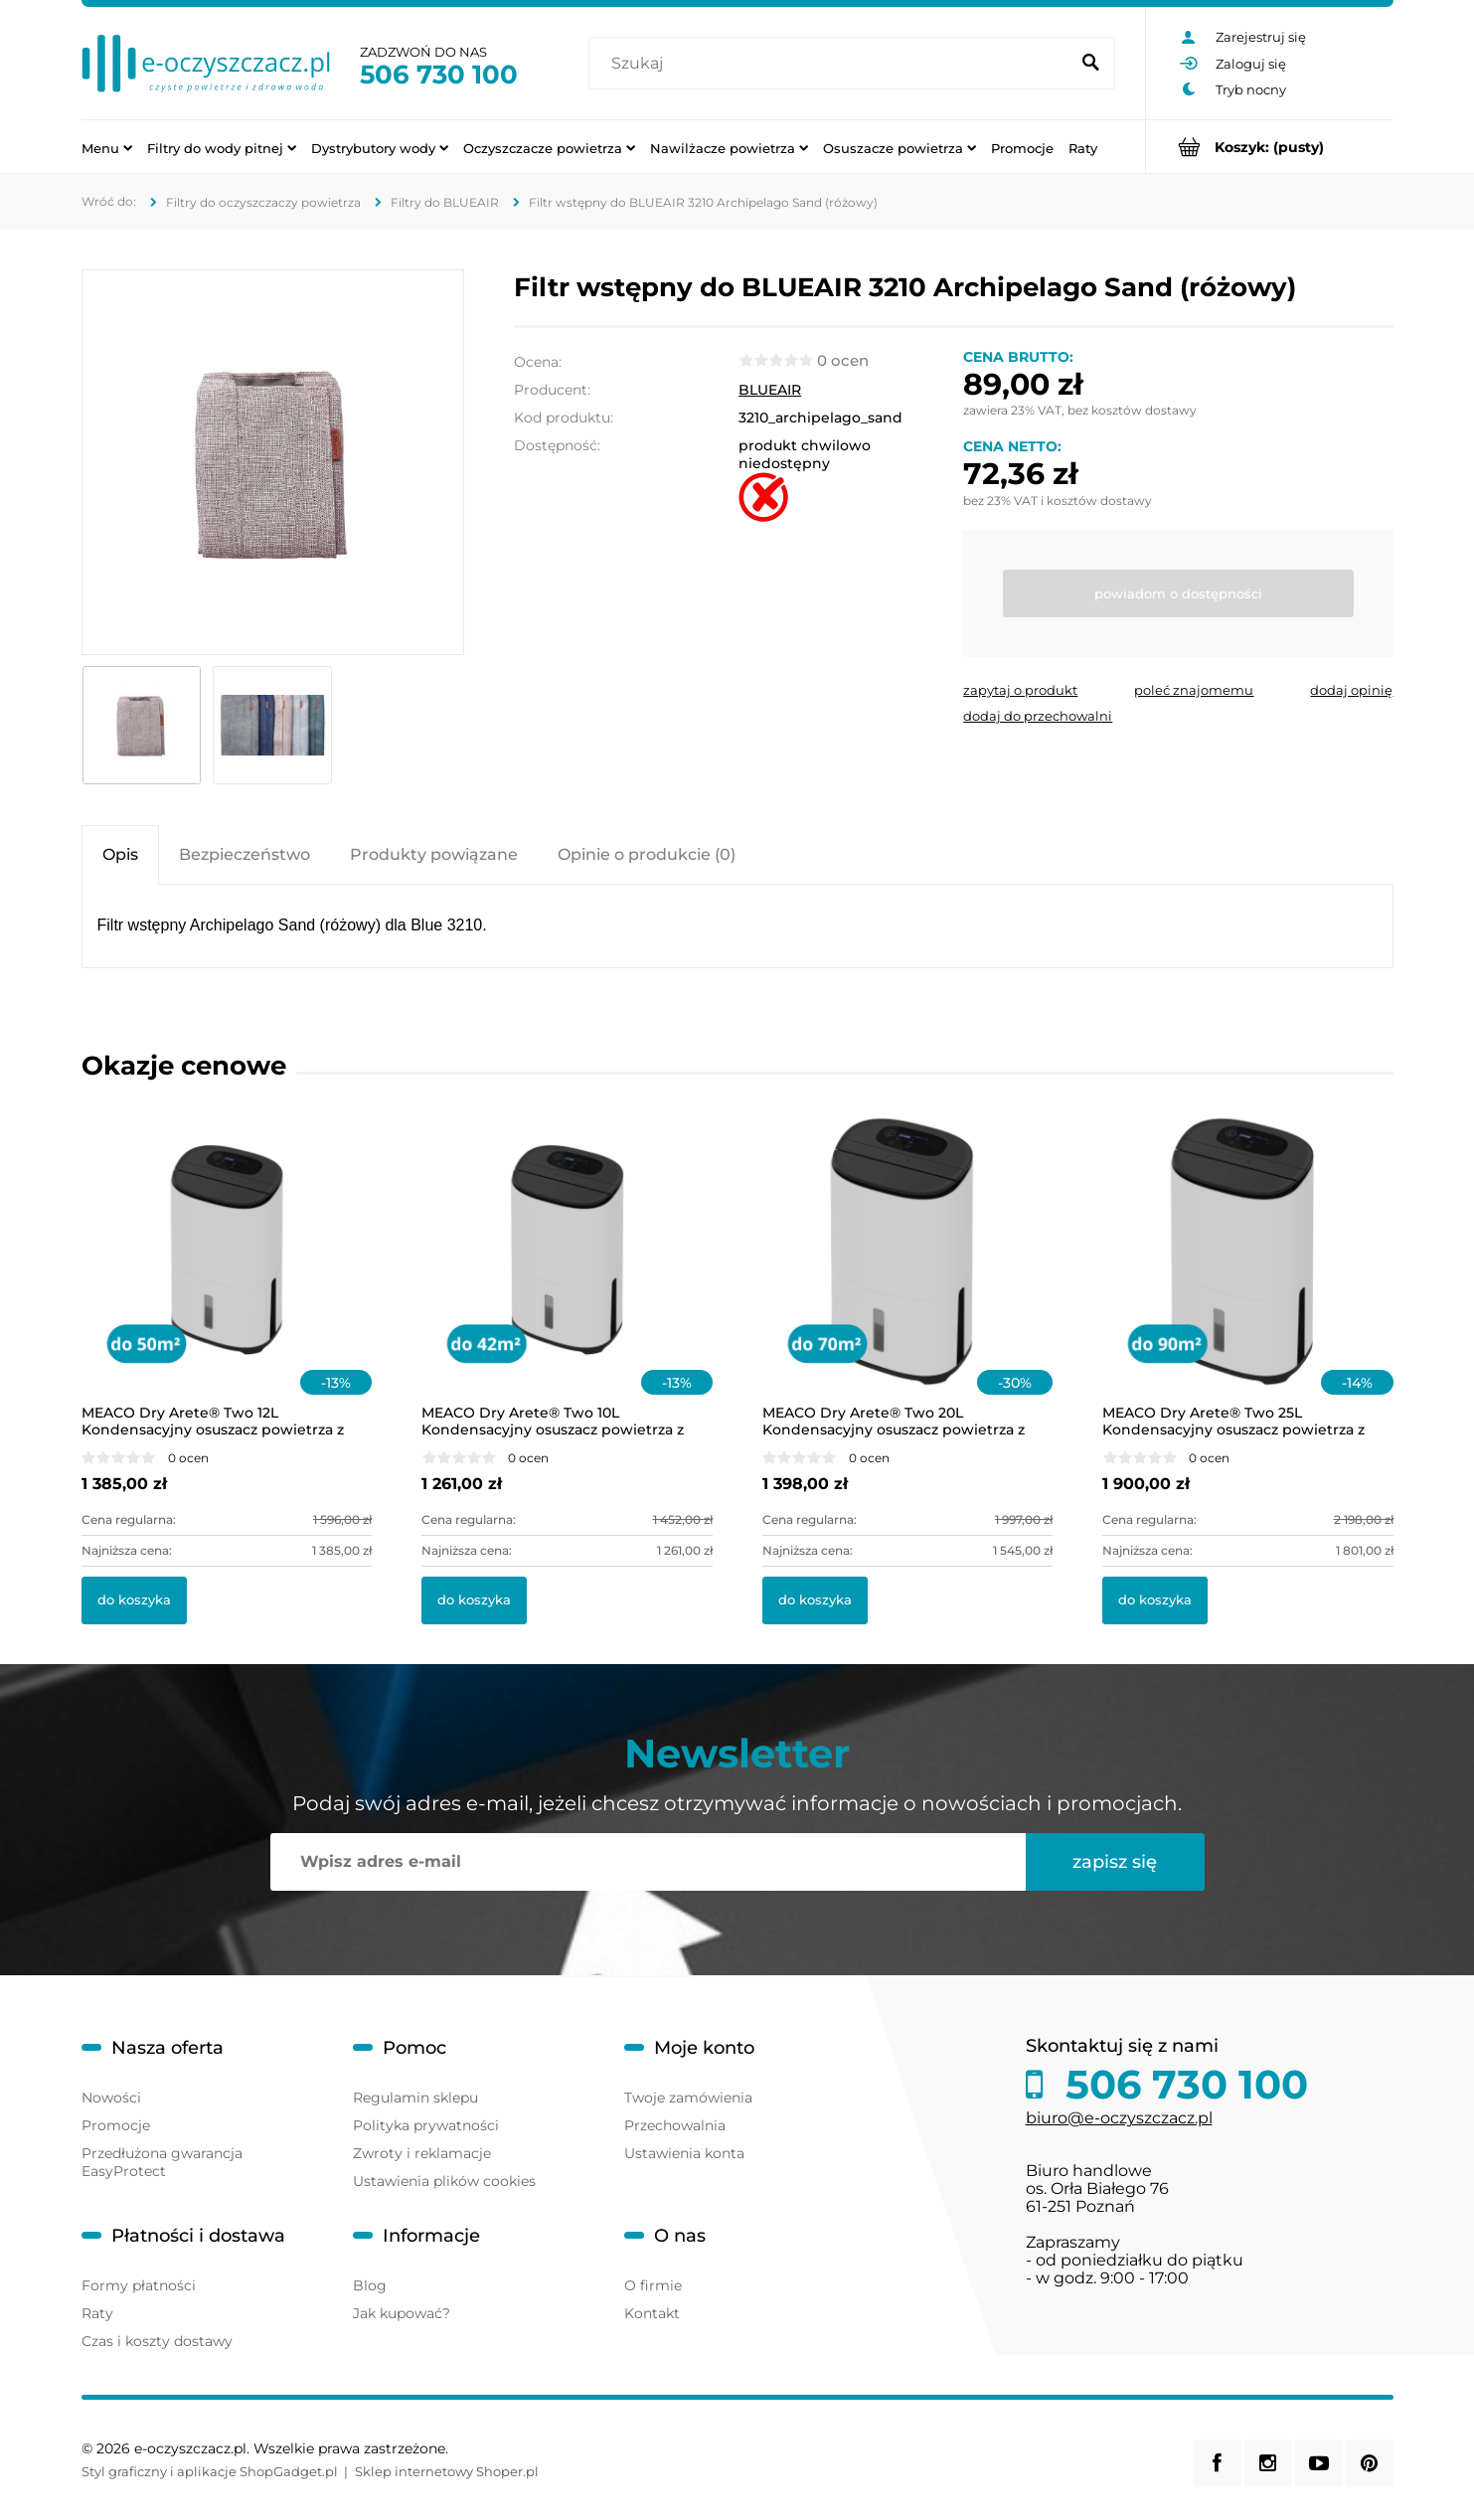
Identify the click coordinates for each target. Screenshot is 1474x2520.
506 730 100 (439, 75)
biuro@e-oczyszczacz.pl (1119, 2117)
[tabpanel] (737, 926)
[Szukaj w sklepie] (832, 63)
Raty (97, 2313)
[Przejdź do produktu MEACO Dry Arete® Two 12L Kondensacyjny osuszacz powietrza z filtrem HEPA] (227, 1276)
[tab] (120, 854)
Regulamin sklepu (415, 2097)
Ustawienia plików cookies (444, 2181)
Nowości (111, 2097)
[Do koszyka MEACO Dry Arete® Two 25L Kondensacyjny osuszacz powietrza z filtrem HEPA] (1155, 1600)
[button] (1020, 690)
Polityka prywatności (426, 2125)
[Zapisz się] (1115, 1862)
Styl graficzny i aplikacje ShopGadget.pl (210, 2471)
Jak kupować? (401, 2313)
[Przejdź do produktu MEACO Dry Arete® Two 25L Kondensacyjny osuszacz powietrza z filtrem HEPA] (1247, 1276)
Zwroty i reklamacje (422, 2153)
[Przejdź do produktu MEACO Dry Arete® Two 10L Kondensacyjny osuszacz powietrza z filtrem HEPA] (567, 1276)
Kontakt (652, 2313)
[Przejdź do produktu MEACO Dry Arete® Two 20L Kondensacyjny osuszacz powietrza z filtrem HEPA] (908, 1276)
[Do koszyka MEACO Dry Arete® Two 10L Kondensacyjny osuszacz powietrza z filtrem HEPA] (474, 1600)
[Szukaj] (1091, 63)
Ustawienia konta (684, 2153)
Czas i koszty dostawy (157, 2341)
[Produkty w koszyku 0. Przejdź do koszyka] (1269, 146)
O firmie (653, 2285)
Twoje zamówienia (688, 2097)
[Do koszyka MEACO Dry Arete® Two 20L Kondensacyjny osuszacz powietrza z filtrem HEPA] (815, 1600)
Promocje (116, 2125)
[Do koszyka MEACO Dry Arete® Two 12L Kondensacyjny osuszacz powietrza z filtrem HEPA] (134, 1600)
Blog (370, 2285)
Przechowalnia (675, 2125)
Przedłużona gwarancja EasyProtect (162, 2162)
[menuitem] (107, 147)
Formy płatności (139, 2285)
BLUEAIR (769, 390)
